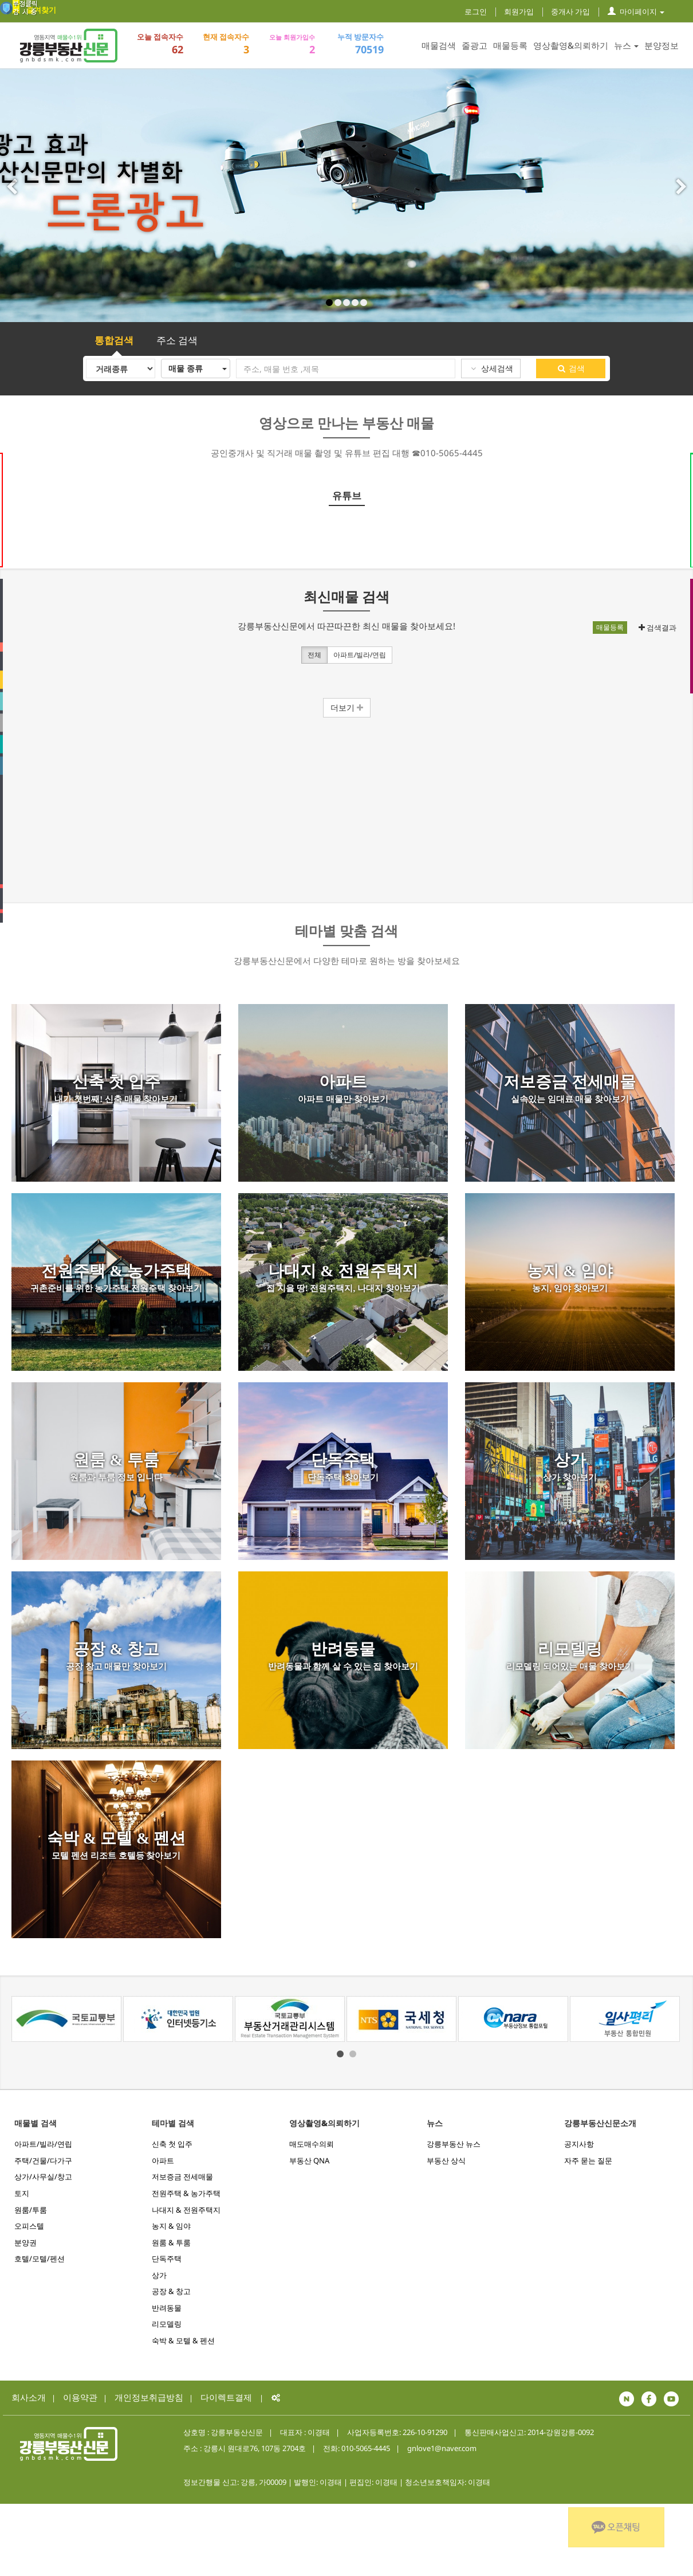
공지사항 (579, 2144)
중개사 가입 (570, 11)
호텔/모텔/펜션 (39, 2258)
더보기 (346, 707)
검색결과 (657, 627)
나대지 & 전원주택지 (186, 2210)
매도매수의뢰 (311, 2144)
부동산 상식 (446, 2160)
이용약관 (80, 2397)
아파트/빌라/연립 (359, 656)
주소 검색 (177, 340)
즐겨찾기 (41, 10)
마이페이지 (636, 11)
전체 (314, 656)
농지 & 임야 (171, 2226)
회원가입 (519, 11)
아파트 (163, 2160)
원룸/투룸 (30, 2210)
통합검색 (113, 340)
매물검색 (439, 45)
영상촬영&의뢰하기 (570, 45)
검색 (571, 368)
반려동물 (167, 2308)
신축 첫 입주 (172, 2144)
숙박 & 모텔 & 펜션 (183, 2340)
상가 (159, 2275)
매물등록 (510, 45)
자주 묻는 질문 (588, 2160)
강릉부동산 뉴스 (454, 2144)
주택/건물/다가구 (43, 2160)
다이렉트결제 (226, 2397)
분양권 (25, 2242)
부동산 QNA (309, 2160)
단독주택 (167, 2258)
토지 (21, 2193)
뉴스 (626, 45)
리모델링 (167, 2324)
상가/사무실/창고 (43, 2176)
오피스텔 (29, 2226)
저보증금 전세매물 (182, 2176)
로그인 (475, 11)
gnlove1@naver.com (442, 2448)
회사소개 (28, 2397)
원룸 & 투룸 (171, 2242)
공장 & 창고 (171, 2291)
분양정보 (661, 45)
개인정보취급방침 (149, 2397)
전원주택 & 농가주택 (186, 2193)
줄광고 (474, 45)
